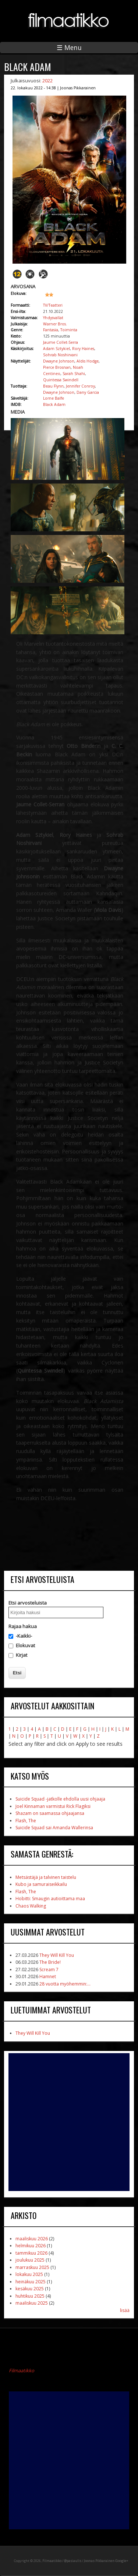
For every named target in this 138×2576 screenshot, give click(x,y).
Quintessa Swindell (60, 379)
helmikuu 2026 (30, 2246)
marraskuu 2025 (32, 2267)
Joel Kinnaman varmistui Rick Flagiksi (53, 1806)
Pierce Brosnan (57, 367)
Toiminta (68, 329)
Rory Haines (83, 348)
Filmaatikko (21, 2370)
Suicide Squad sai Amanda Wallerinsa (54, 1827)
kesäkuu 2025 (29, 2289)
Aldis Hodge (88, 361)
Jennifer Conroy (80, 386)
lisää (125, 2310)
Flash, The (25, 1820)
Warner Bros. (55, 324)
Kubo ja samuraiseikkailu (41, 1884)
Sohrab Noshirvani (60, 354)
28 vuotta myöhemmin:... (65, 1984)
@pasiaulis (72, 2560)
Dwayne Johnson (58, 361)
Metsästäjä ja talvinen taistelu (45, 1877)
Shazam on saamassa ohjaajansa (49, 1813)
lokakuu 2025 (29, 2274)
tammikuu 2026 (31, 2253)
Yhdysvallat (53, 317)
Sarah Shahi (74, 373)
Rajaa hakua (22, 1626)
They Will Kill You (56, 1955)
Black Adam (54, 404)
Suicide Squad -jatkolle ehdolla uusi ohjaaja (60, 1799)
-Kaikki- (24, 1636)
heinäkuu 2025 (30, 2282)
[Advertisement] (69, 2122)
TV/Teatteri (53, 305)
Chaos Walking (30, 1906)
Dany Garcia (88, 392)
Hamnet (47, 1976)
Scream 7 (49, 1969)
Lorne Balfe (53, 398)
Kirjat (21, 1655)
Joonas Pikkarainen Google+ (106, 2560)
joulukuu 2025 (30, 2260)
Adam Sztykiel (56, 348)
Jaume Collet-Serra (60, 342)
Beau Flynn (53, 386)
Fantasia (50, 329)
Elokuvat (25, 1645)
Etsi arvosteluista (27, 1602)
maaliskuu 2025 (31, 2303)
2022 (47, 80)
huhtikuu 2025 (30, 2296)
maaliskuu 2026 (31, 2239)
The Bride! (50, 1962)
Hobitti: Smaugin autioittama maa (50, 1898)
